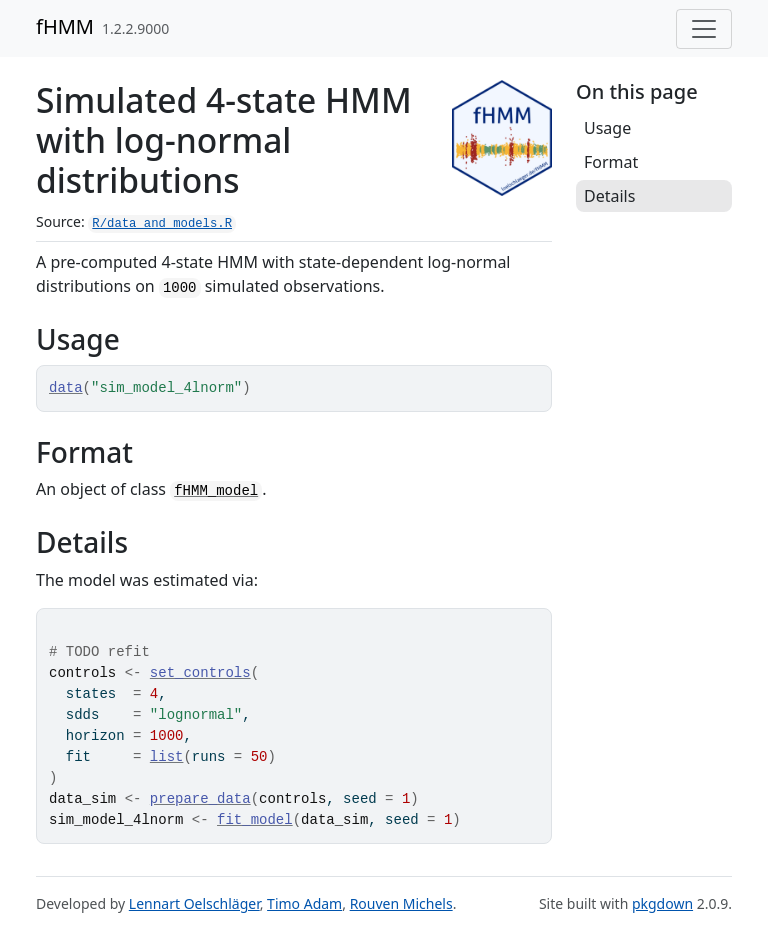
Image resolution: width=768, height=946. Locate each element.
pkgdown (662, 903)
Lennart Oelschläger (194, 903)
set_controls (200, 673)
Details (609, 196)
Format (611, 162)
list (167, 757)
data (66, 388)
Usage (607, 128)
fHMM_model (216, 491)
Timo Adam (304, 903)
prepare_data (200, 799)
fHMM (65, 26)
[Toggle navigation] (704, 29)
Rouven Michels (401, 903)
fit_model (255, 820)
